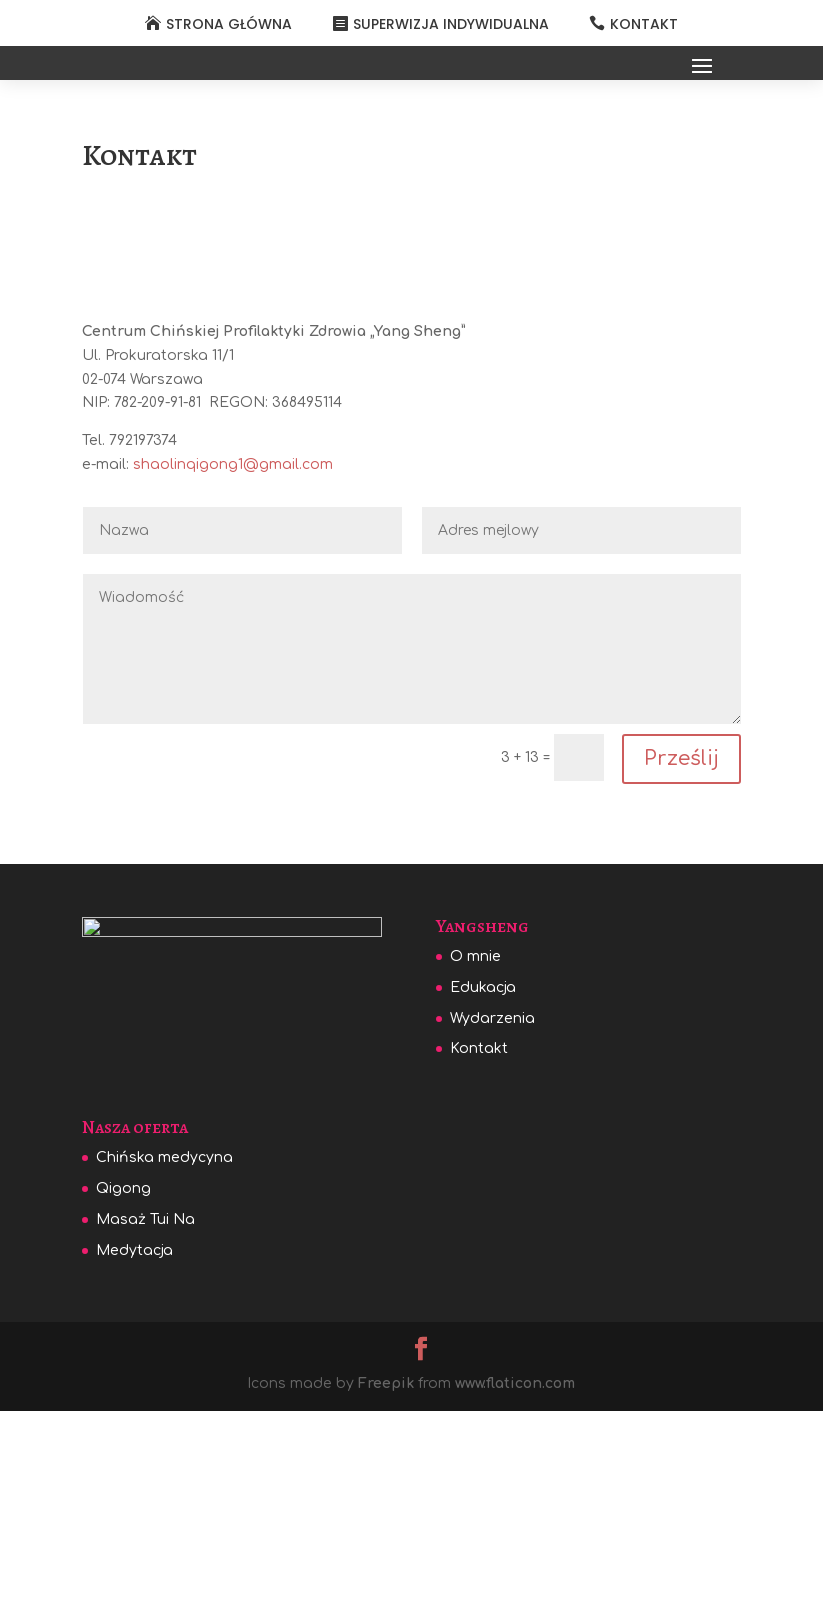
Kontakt (479, 1234)
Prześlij (681, 944)
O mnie (475, 1142)
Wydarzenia (492, 1204)
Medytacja (134, 1443)
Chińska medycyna (164, 1351)
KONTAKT (644, 24)
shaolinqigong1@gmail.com (233, 650)
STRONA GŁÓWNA (229, 24)
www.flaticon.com (515, 1576)
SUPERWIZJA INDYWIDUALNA (451, 24)
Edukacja (483, 1173)
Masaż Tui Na (145, 1412)
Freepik (386, 1576)
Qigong (123, 1381)
